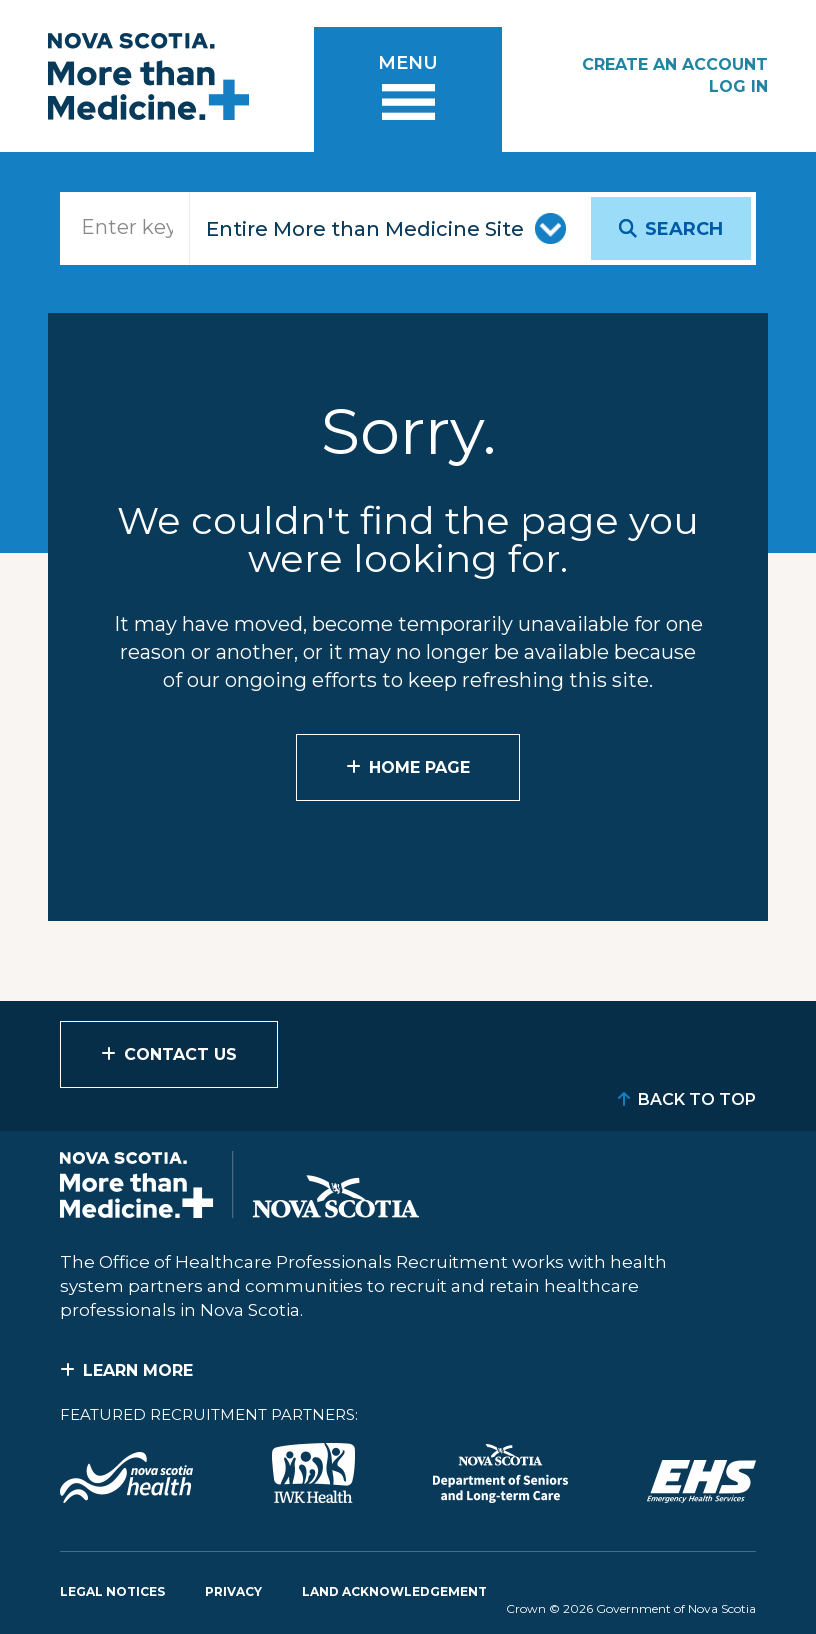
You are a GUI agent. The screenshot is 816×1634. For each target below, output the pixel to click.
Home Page (419, 767)
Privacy (233, 1591)
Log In (738, 86)
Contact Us (180, 1054)
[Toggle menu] (408, 89)
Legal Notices (112, 1591)
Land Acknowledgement (394, 1591)
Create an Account (675, 64)
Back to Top (697, 1099)
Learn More (138, 1370)
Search (684, 229)
